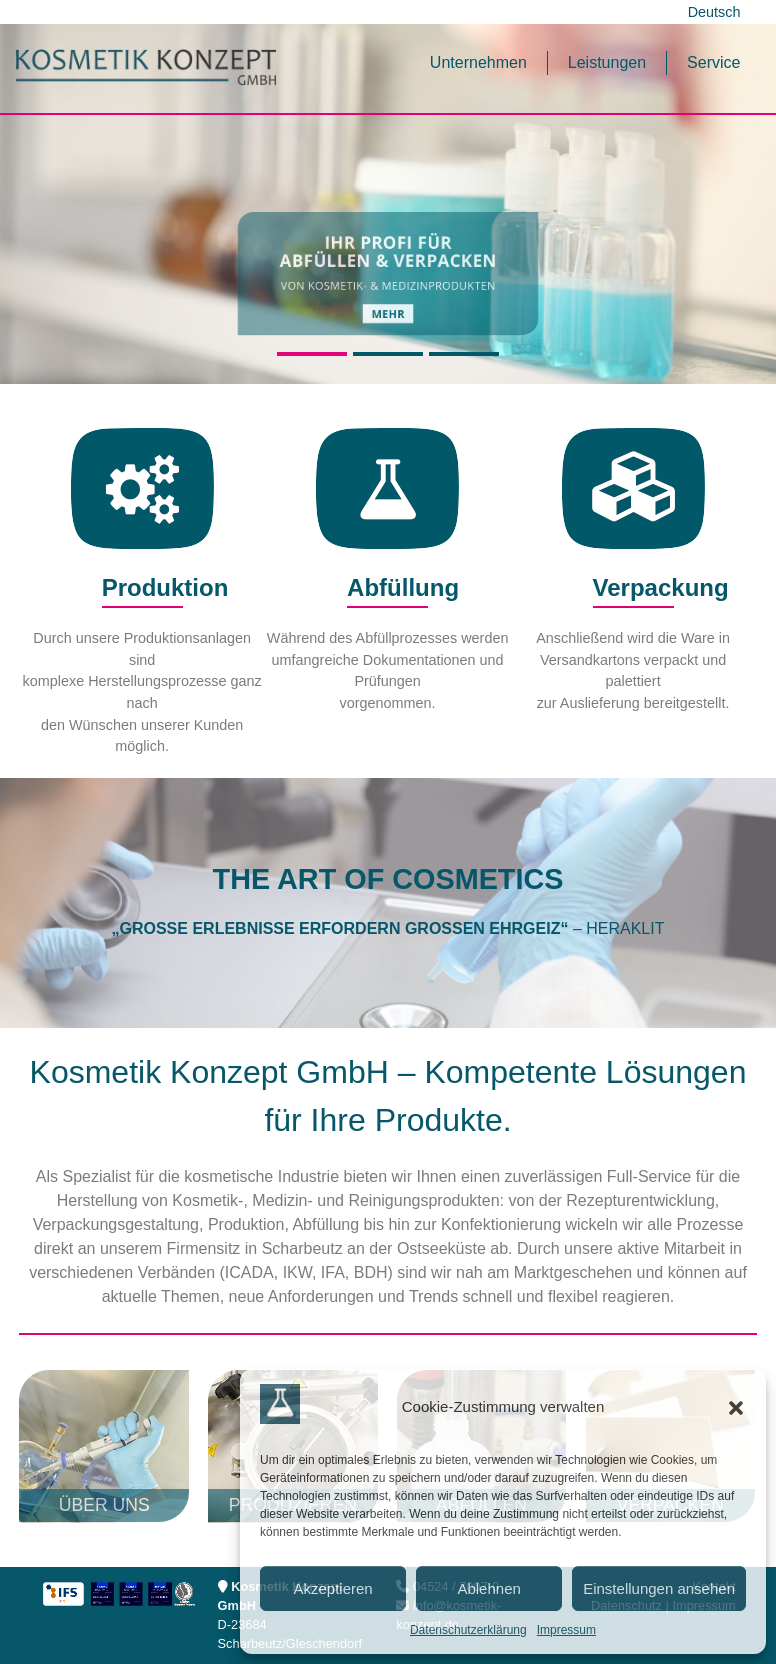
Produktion (142, 587)
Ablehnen (488, 1588)
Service (713, 62)
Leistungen (607, 62)
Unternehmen (478, 62)
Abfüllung (387, 587)
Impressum (566, 1630)
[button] (736, 1408)
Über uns (104, 1505)
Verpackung (633, 587)
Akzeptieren (332, 1588)
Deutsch (714, 12)
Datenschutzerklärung (468, 1630)
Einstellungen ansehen (659, 1588)
